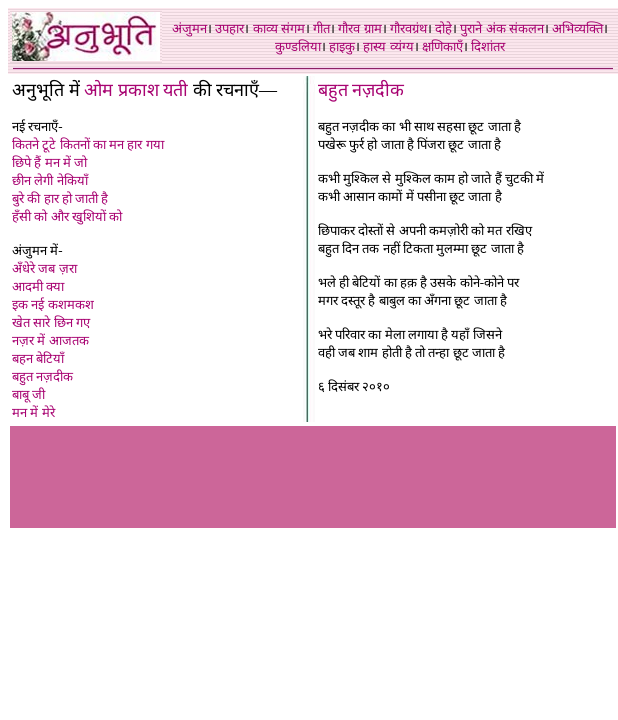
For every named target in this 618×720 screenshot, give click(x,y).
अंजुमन (189, 28)
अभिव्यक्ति (577, 28)
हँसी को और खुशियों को (67, 216)
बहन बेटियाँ (38, 358)
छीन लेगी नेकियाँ (50, 180)
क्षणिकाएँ (442, 46)
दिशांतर (488, 46)
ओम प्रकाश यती (136, 90)
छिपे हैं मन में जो (49, 162)
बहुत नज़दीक (42, 376)
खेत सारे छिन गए (51, 322)
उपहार (229, 28)
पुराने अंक (482, 28)
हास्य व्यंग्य (388, 46)
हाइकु (342, 46)
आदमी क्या (38, 286)
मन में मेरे (33, 412)
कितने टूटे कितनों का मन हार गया (88, 144)
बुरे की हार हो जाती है (60, 198)
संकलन (526, 28)
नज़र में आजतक (50, 340)
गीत (321, 28)
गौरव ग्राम (359, 28)
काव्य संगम (279, 28)
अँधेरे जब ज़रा (44, 268)
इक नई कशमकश (53, 304)
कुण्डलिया (298, 46)
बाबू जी (28, 394)
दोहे (443, 28)
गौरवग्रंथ (408, 28)
